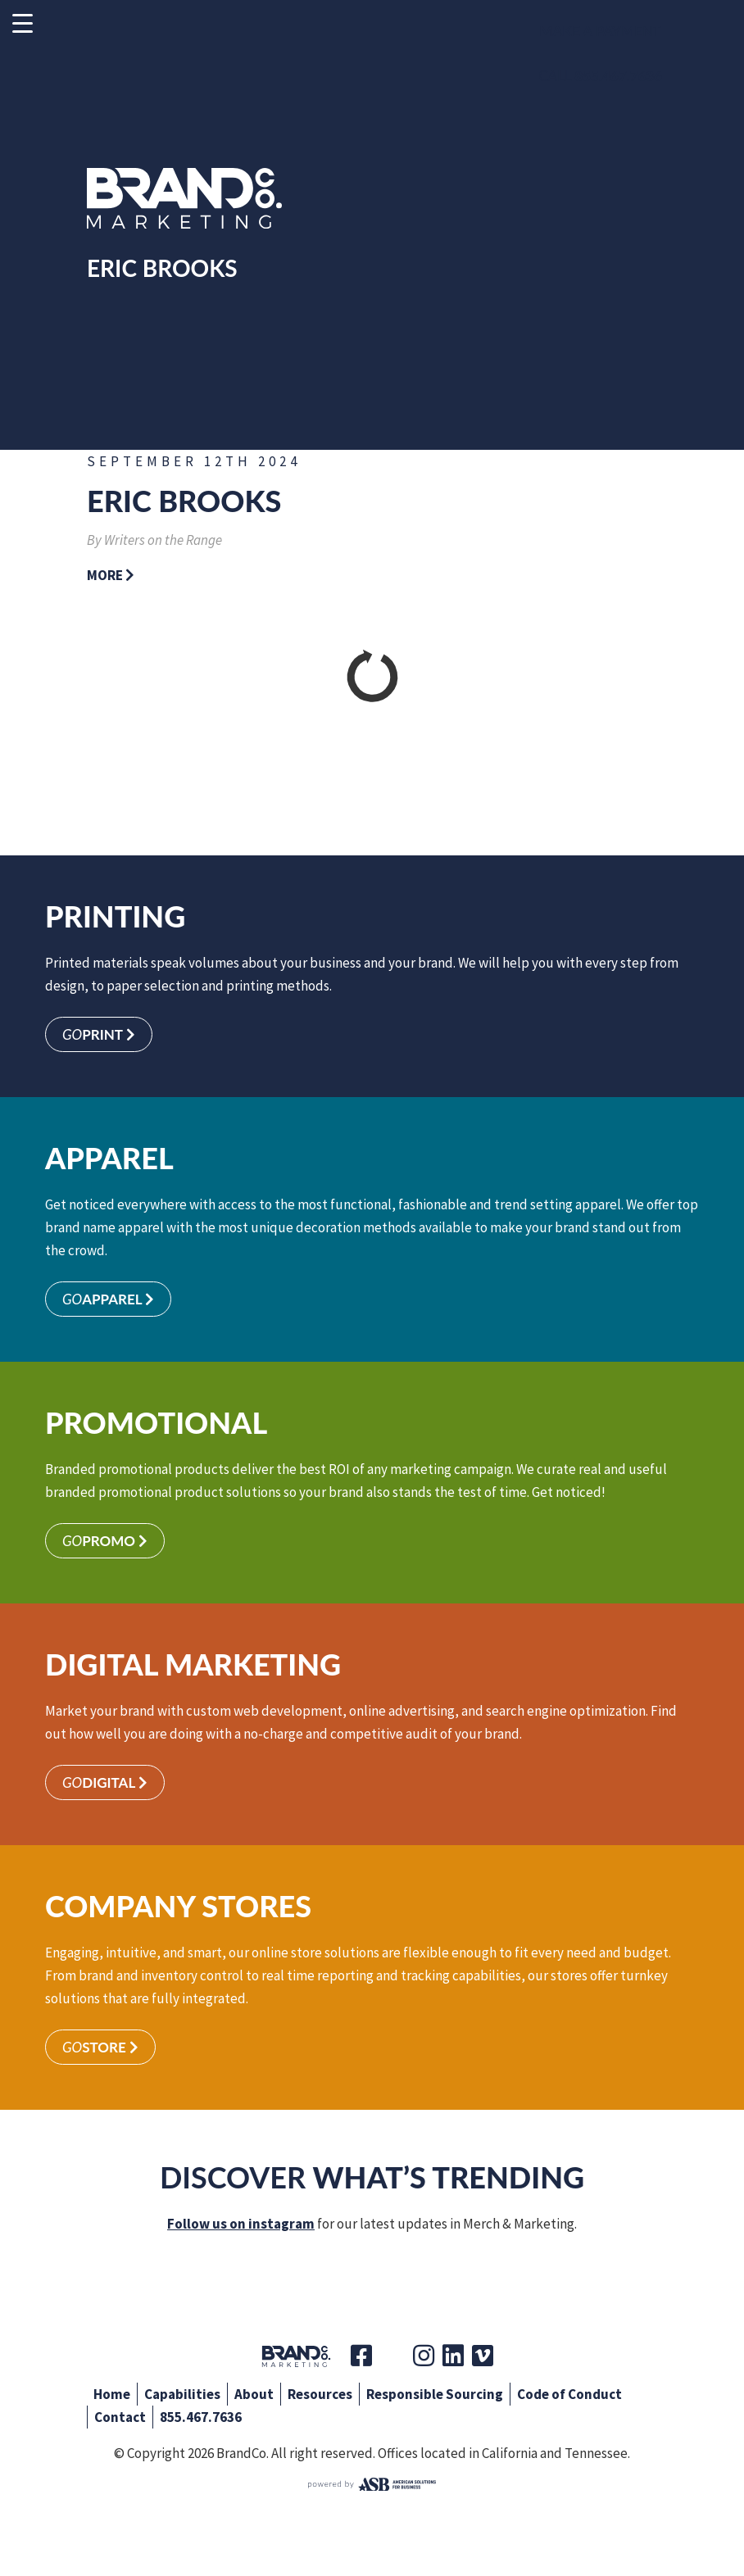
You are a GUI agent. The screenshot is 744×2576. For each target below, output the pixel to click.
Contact (120, 2417)
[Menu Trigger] (22, 22)
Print (98, 1034)
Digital (104, 1782)
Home (111, 2394)
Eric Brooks (184, 501)
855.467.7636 (201, 2417)
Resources (320, 2394)
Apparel (108, 1299)
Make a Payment (600, 30)
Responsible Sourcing (434, 2394)
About (254, 2394)
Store (100, 2047)
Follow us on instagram (241, 2224)
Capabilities (182, 2394)
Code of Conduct (569, 2394)
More (110, 575)
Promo (104, 1540)
